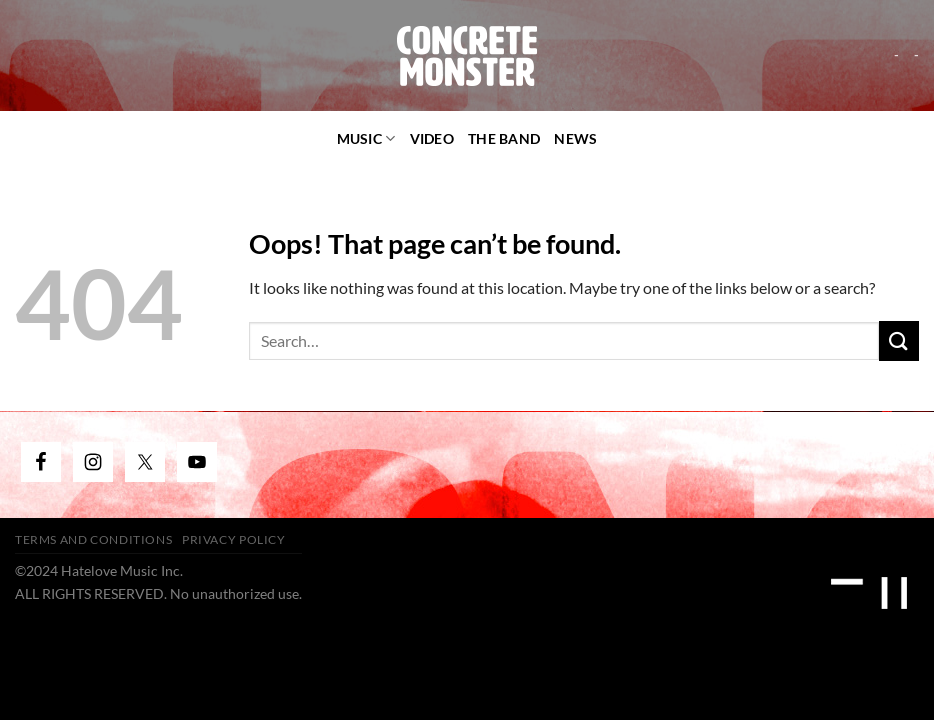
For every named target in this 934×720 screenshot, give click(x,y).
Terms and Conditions (93, 539)
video (432, 138)
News (575, 138)
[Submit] (899, 340)
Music (366, 138)
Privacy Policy (234, 539)
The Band (504, 138)
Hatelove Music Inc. (122, 570)
